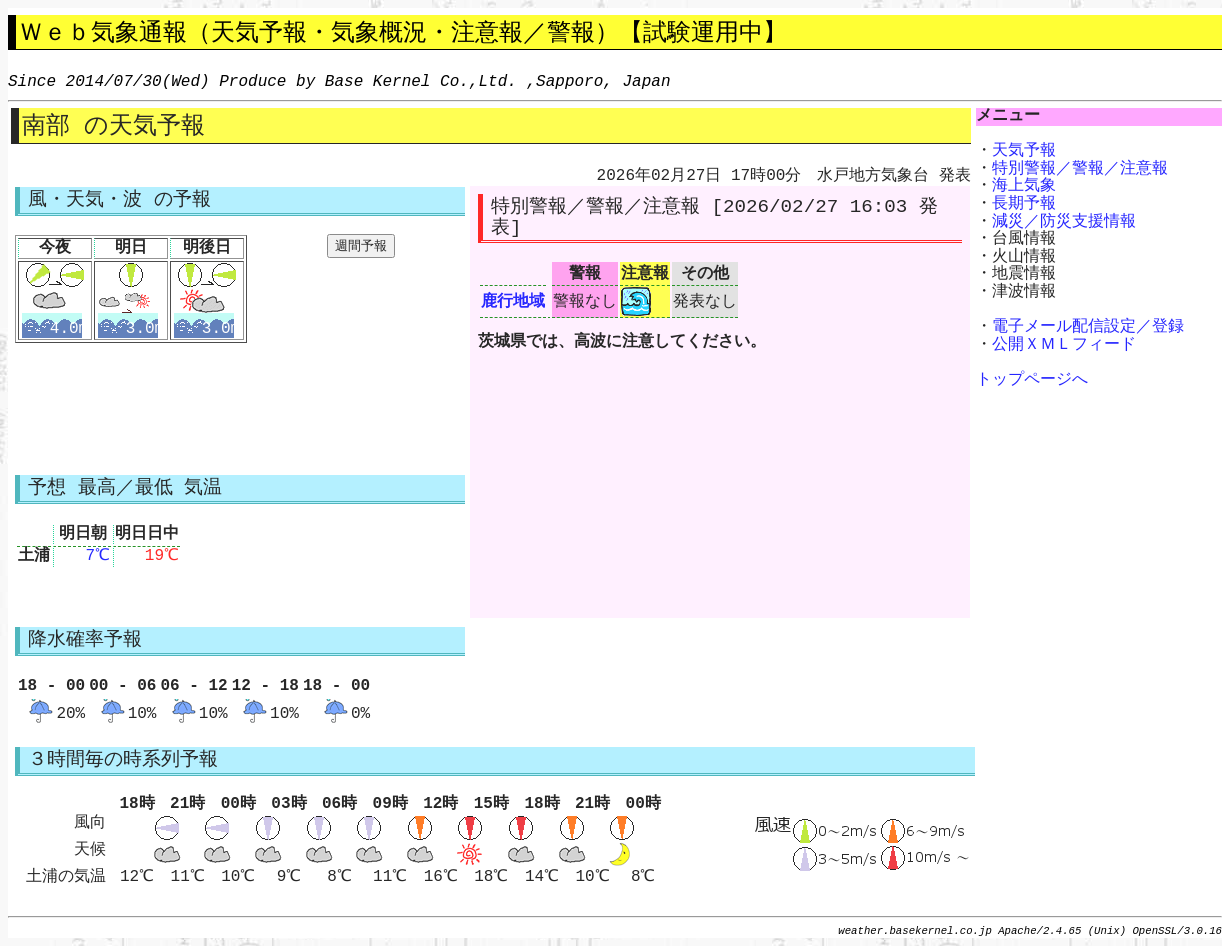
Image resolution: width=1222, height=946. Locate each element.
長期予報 (1024, 204)
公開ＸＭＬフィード (1064, 345)
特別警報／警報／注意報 (1080, 169)
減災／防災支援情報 (1064, 222)
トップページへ (1032, 380)
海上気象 (1024, 186)
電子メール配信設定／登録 (1088, 327)
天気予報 (1024, 151)
